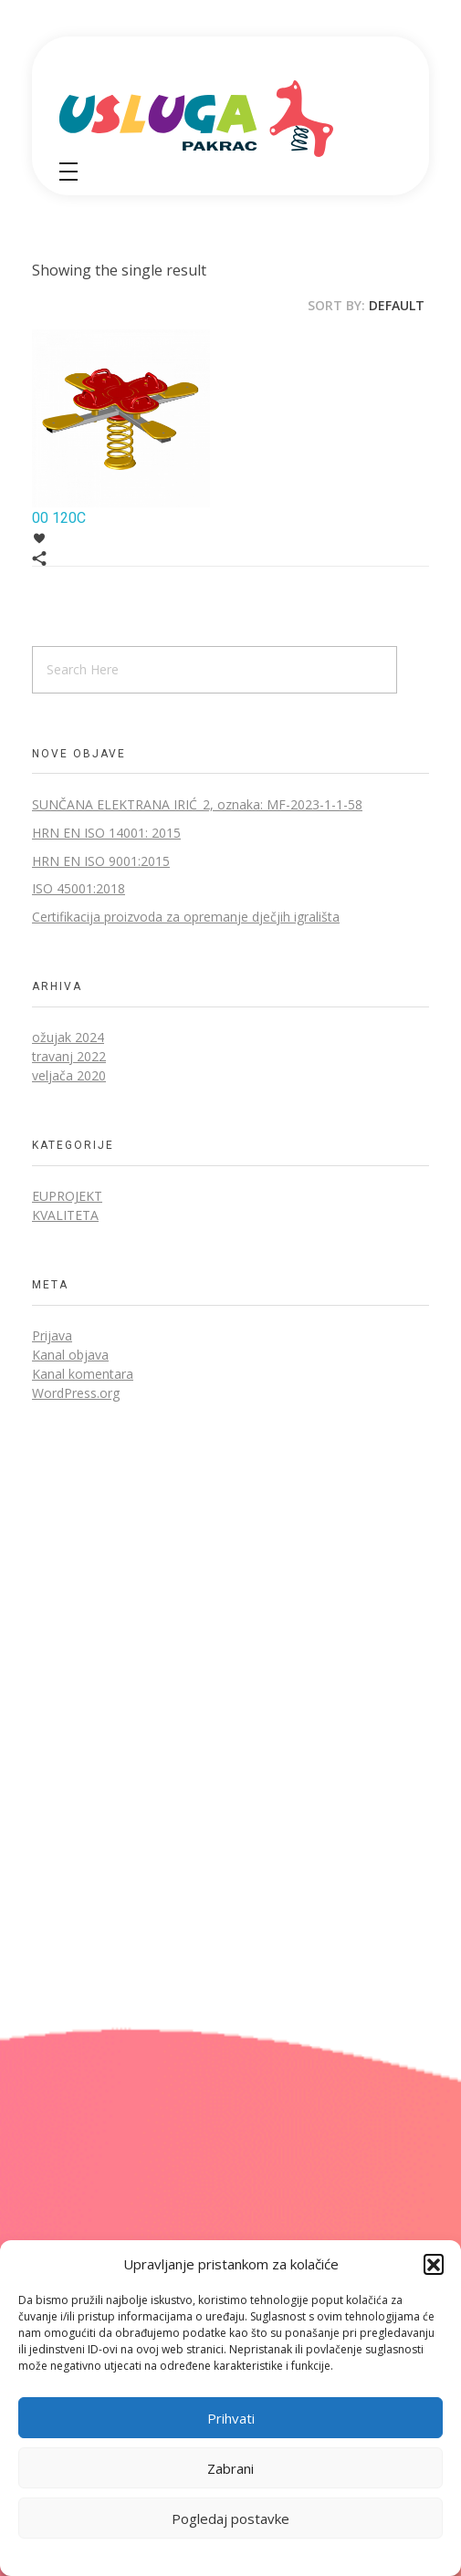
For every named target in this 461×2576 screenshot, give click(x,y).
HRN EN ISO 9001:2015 (101, 861)
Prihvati (231, 2418)
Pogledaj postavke (230, 2518)
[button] (433, 2264)
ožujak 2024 (68, 1037)
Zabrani (230, 2468)
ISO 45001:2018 (78, 888)
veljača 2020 (69, 1075)
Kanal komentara (82, 1373)
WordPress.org (76, 1393)
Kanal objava (70, 1354)
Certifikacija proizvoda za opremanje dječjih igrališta (186, 916)
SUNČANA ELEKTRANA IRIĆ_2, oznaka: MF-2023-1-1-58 (197, 804)
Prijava (52, 1335)
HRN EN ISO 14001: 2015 (106, 832)
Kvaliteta (65, 1215)
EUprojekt (67, 1196)
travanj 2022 (69, 1056)
